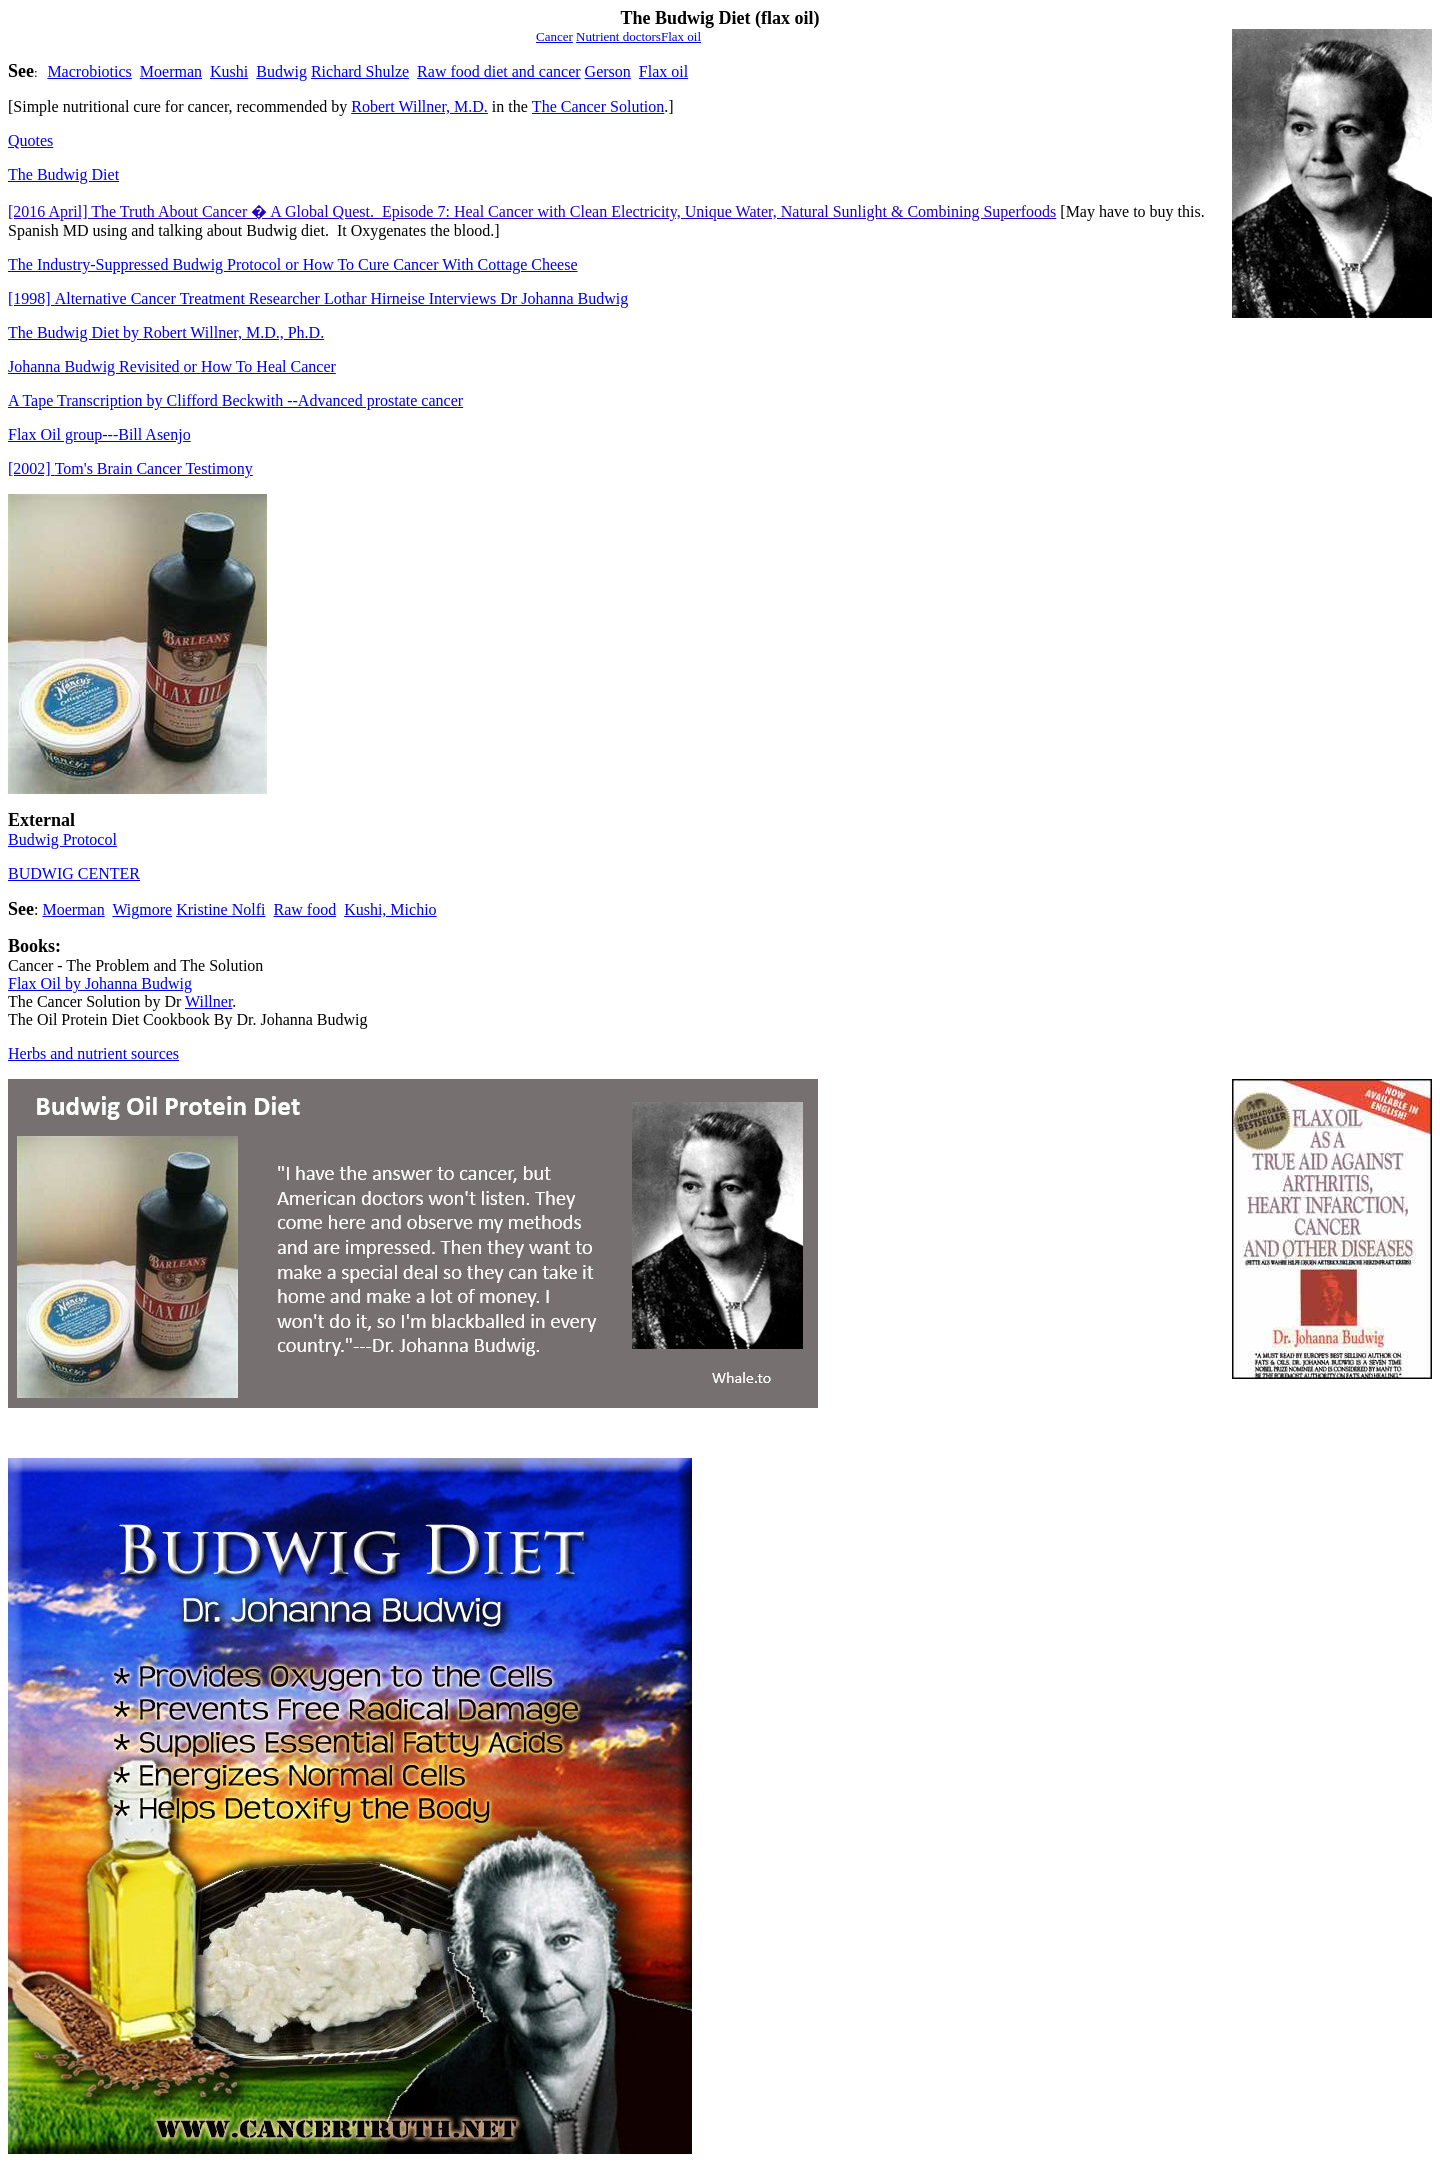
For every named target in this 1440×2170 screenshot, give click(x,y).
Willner (208, 1001)
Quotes (30, 140)
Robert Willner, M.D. (419, 106)
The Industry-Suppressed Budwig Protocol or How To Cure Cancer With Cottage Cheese (293, 264)
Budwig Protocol (62, 839)
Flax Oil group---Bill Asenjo (99, 434)
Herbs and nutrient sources (93, 1053)
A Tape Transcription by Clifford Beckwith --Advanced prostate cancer (235, 400)
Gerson (608, 71)
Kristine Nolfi (220, 909)
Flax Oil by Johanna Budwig (100, 983)
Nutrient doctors (618, 36)
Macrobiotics (89, 71)
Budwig (281, 71)
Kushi (229, 71)
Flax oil (663, 71)
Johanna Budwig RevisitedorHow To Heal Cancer (172, 366)
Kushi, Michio (390, 909)
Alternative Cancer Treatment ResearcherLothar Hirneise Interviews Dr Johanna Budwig (318, 298)
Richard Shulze (360, 71)
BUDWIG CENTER (74, 873)
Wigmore (142, 909)
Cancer (554, 36)
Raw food (304, 909)
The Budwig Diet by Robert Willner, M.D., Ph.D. (166, 332)
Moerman (171, 71)
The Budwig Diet (63, 174)
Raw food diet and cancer (498, 71)
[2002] (130, 468)
